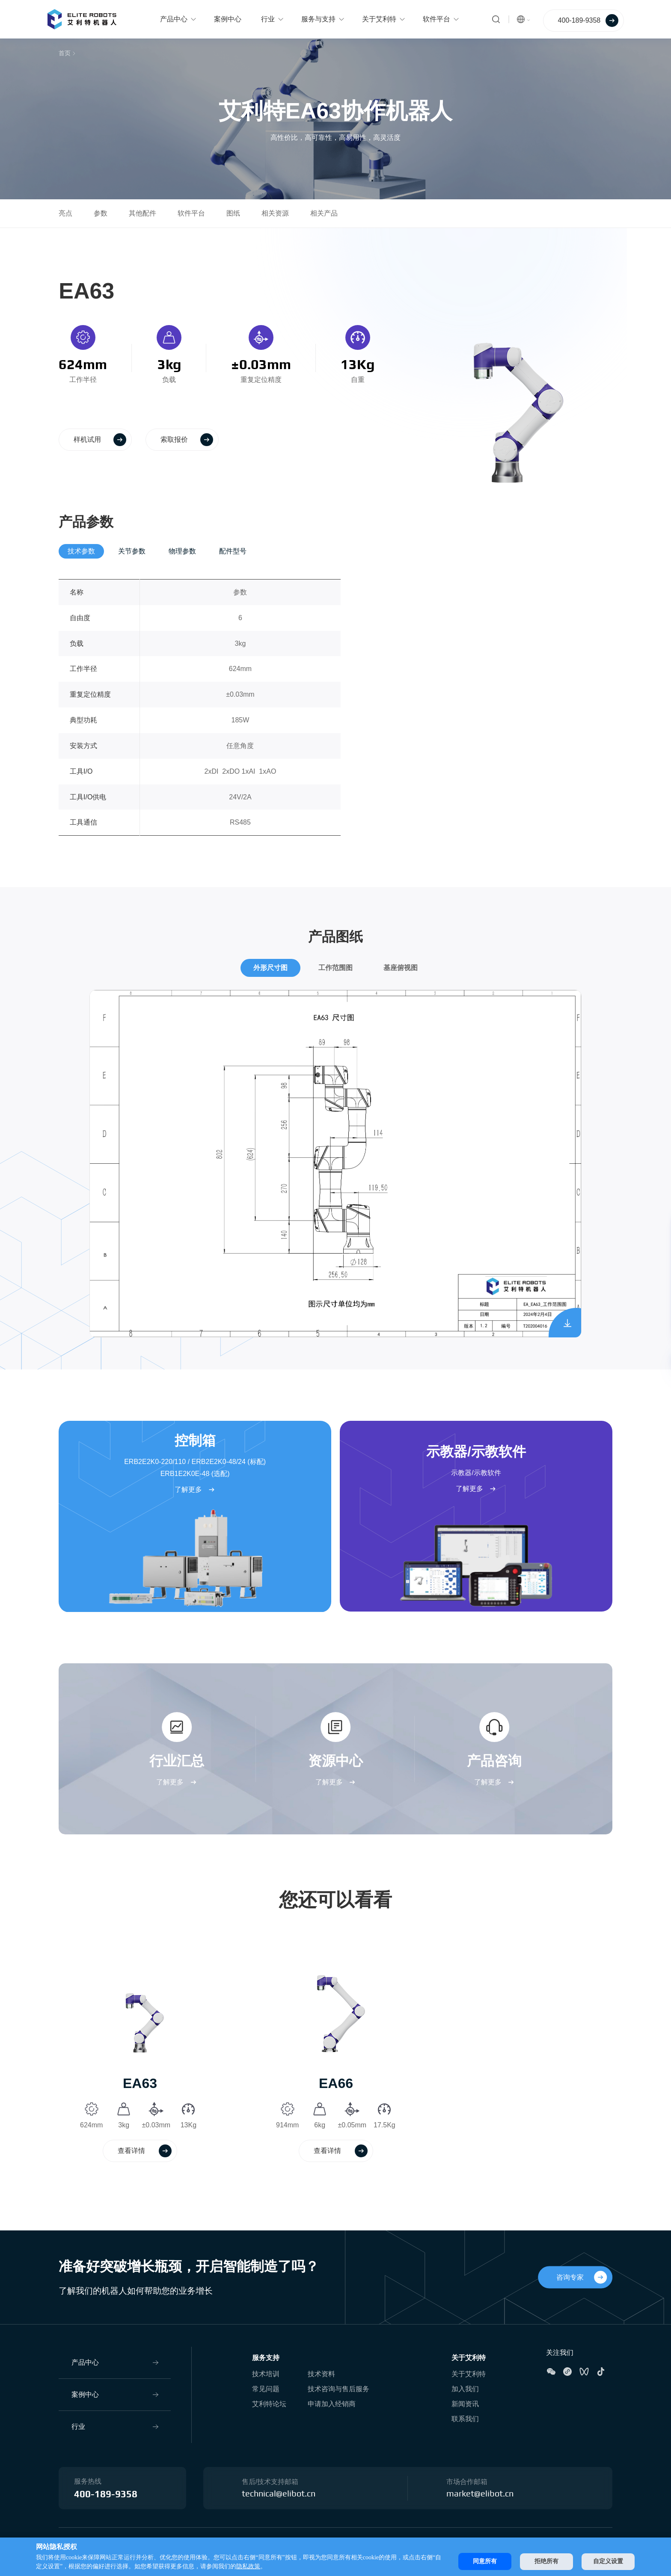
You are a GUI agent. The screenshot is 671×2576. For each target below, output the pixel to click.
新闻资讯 (465, 2403)
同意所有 (485, 2561)
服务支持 (265, 2357)
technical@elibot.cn (278, 2494)
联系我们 (465, 2418)
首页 (65, 53)
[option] (140, 2057)
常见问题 (265, 2389)
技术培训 (265, 2374)
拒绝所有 (546, 2561)
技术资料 (321, 2374)
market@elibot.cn (480, 2494)
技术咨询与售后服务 (338, 2389)
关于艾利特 (468, 2357)
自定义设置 (608, 2561)
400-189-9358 (105, 2494)
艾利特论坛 (269, 2403)
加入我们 (465, 2389)
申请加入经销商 (332, 2403)
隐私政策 (248, 2566)
